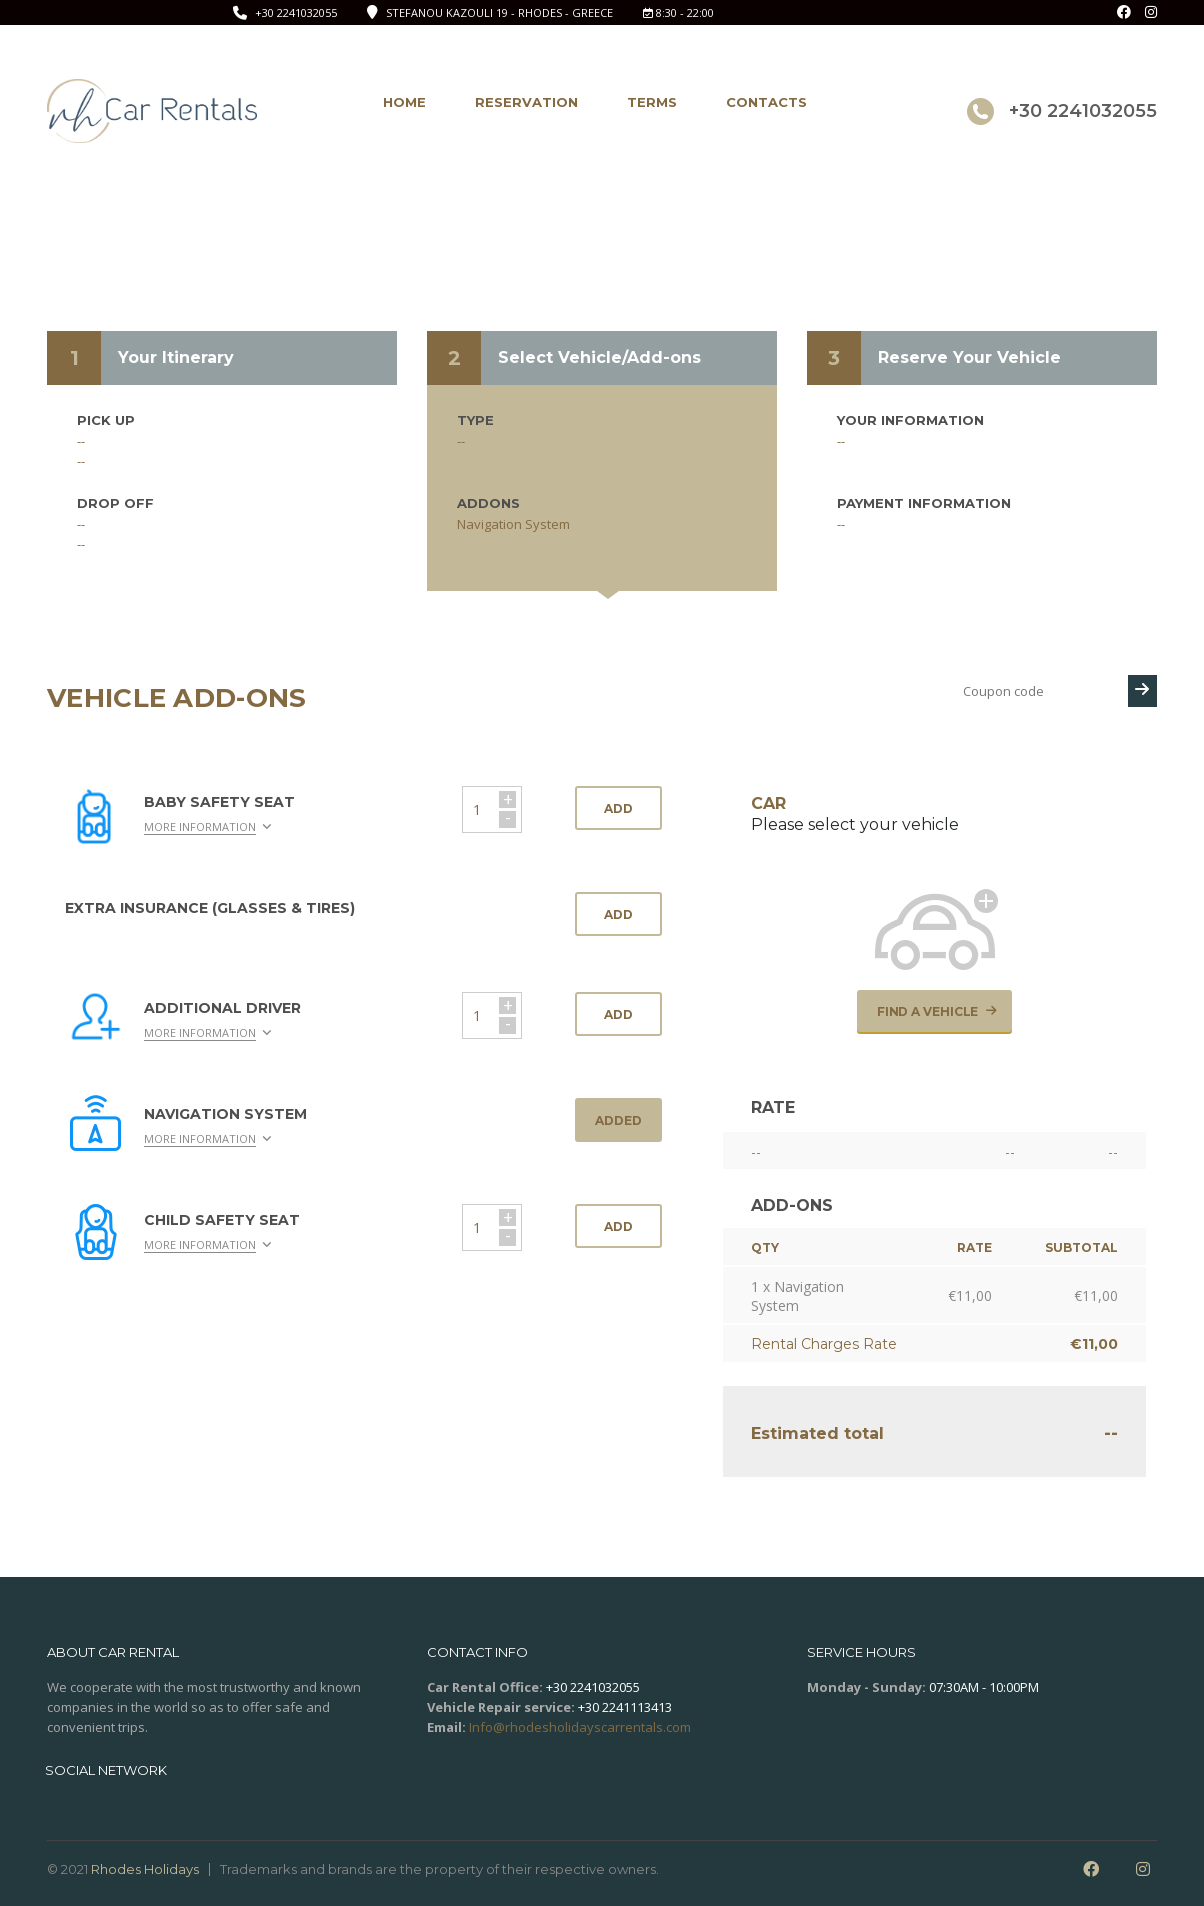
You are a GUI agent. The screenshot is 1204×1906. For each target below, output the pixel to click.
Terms (652, 102)
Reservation (526, 102)
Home (404, 102)
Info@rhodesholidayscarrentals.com (580, 1727)
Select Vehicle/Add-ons (599, 357)
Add (618, 808)
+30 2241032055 (296, 12)
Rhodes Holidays (145, 1869)
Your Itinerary (176, 357)
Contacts (766, 102)
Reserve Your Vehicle (969, 357)
